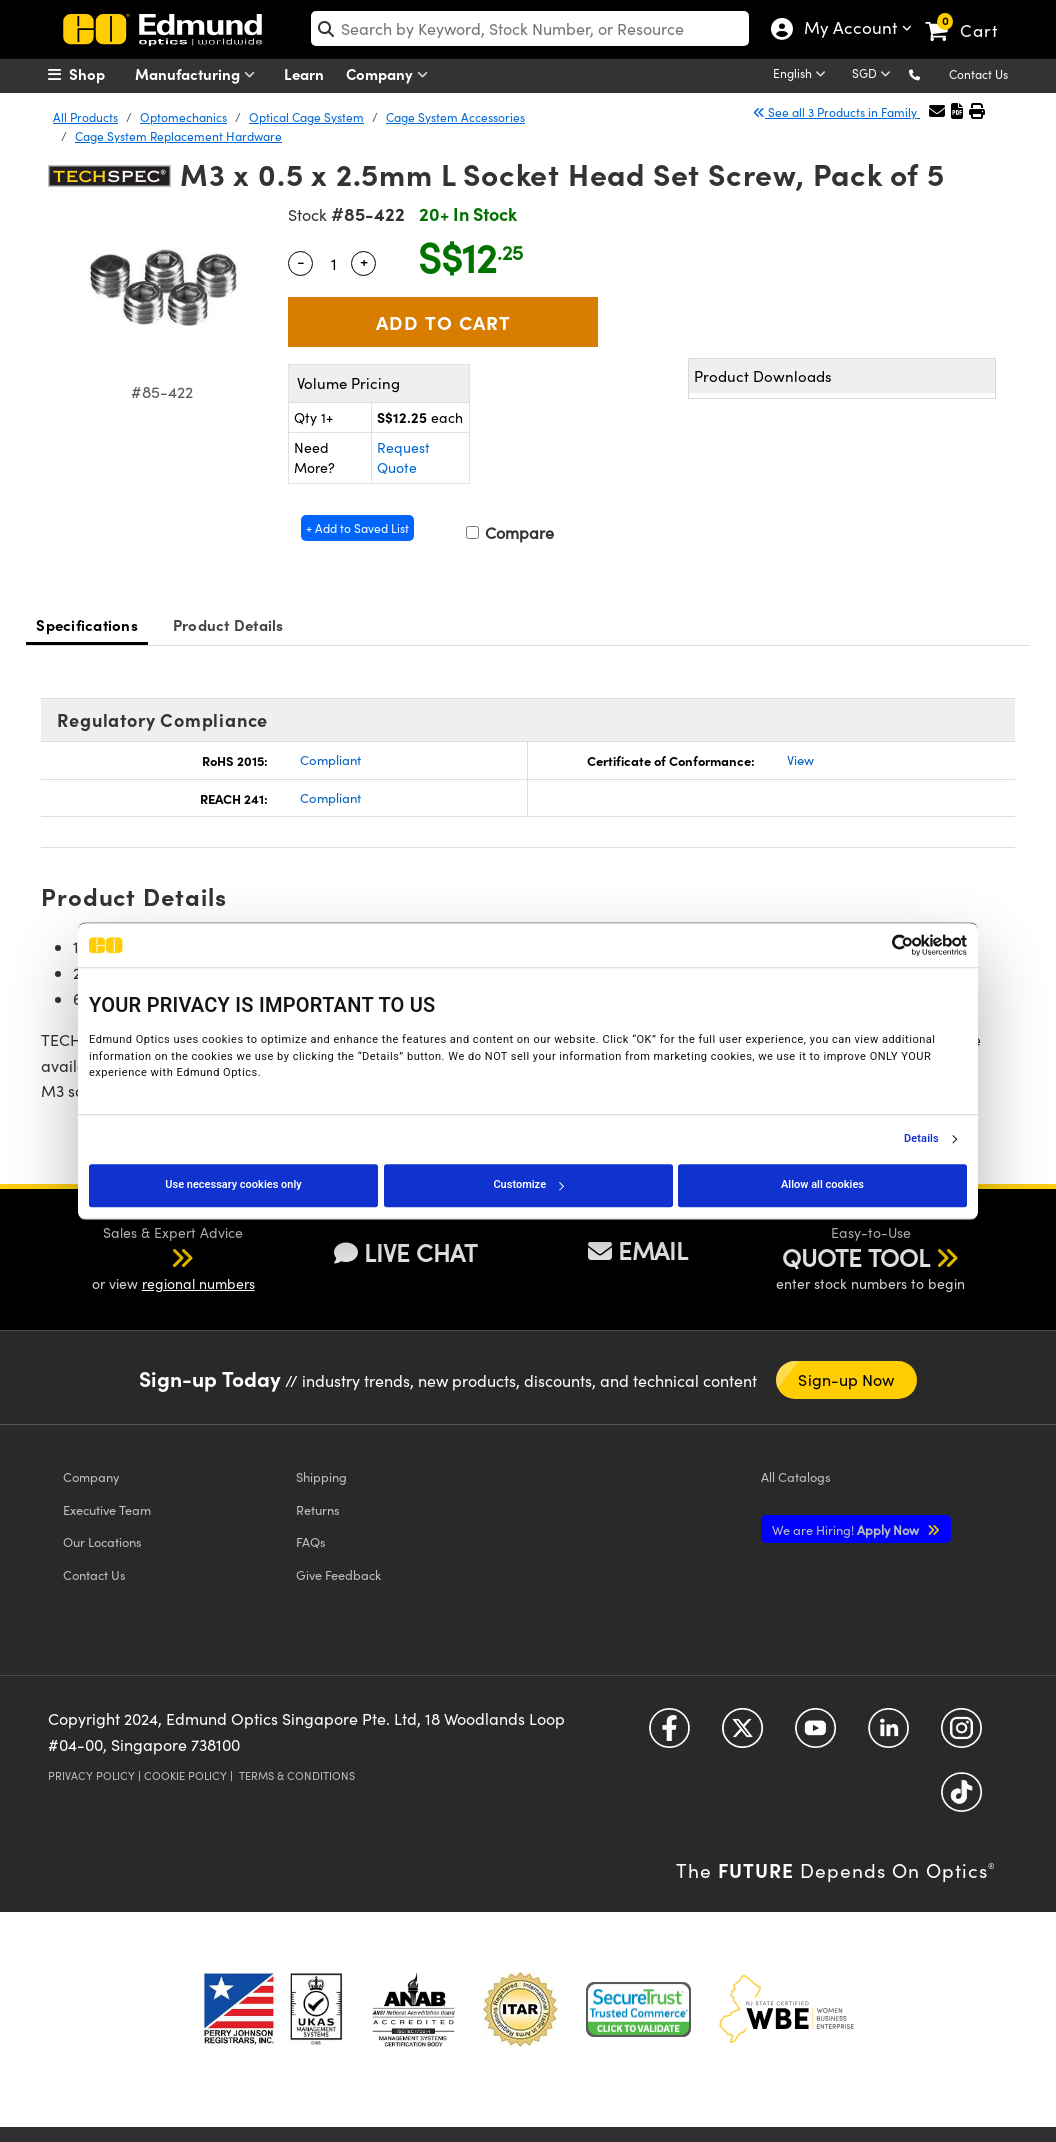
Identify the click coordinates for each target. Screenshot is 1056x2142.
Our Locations (102, 1541)
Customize (528, 1184)
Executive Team (107, 1509)
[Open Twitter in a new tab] (742, 1735)
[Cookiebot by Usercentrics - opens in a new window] (879, 945)
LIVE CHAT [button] (405, 1252)
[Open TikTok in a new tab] (961, 1799)
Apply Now (847, 1529)
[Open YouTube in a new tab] (815, 1735)
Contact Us (978, 74)
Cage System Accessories (455, 117)
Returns (318, 1509)
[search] (530, 28)
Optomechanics (183, 117)
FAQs (311, 1541)
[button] (930, 73)
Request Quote (403, 457)
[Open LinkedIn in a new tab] (888, 1735)
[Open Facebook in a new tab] (669, 1735)
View (800, 760)
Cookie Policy (185, 1775)
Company (391, 74)
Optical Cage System (306, 117)
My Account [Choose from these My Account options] (846, 30)
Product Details (228, 624)
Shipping (321, 1476)
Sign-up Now (846, 1379)
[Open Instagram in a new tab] (961, 1735)
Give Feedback (338, 1574)
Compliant (330, 760)
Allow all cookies (822, 1184)
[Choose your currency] (874, 75)
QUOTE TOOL (856, 1257)
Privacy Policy (91, 1775)
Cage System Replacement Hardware (178, 136)
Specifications (87, 624)
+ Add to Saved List (357, 528)
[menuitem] (98, 74)
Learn (304, 73)
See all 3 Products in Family (836, 112)
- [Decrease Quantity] (301, 261)
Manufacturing (199, 74)
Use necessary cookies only (233, 1184)
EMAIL (638, 1250)
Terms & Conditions (297, 1775)
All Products (85, 117)
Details (921, 1139)
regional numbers (198, 1283)
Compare (510, 532)
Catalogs (796, 1476)
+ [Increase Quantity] (364, 261)
